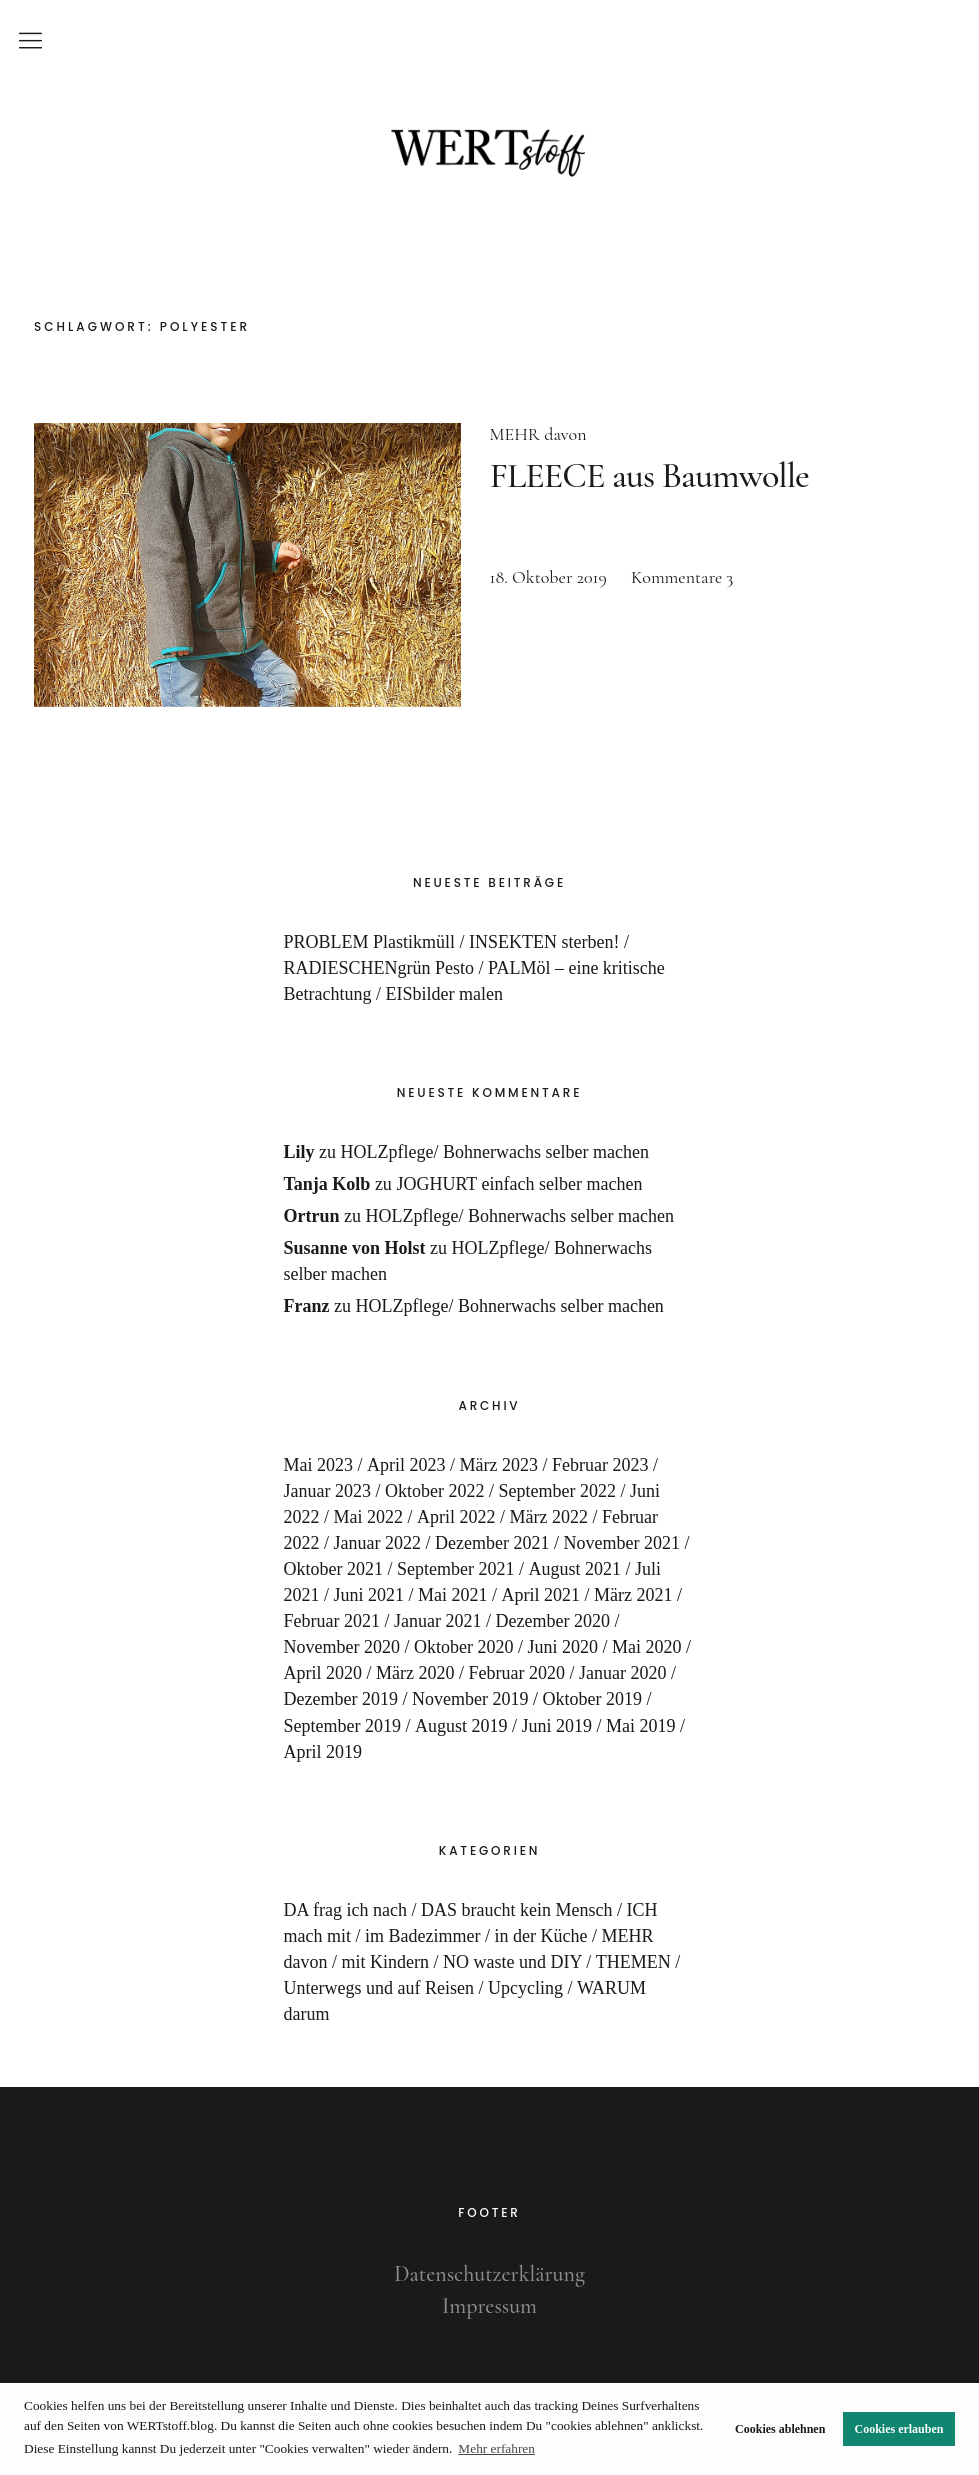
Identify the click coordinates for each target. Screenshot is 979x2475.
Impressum (489, 2306)
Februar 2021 (332, 1621)
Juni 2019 (557, 1726)
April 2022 (456, 1517)
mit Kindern (386, 1962)
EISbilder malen (444, 994)
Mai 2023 (319, 1465)
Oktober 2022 (434, 1491)
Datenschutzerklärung (489, 2274)
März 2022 (549, 1517)
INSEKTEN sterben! (544, 942)
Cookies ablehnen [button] (780, 2429)
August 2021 (575, 1569)
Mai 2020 (647, 1647)
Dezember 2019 (341, 1699)
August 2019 (461, 1726)
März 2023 (499, 1465)
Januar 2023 (327, 1491)
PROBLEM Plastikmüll (370, 942)
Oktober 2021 (333, 1569)
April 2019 (323, 1752)
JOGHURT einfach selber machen (519, 1184)
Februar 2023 (600, 1465)
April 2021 (541, 1595)
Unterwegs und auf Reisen (379, 1988)
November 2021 (621, 1543)
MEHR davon (538, 434)
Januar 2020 (622, 1673)
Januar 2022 (377, 1543)
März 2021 (633, 1595)
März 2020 (415, 1673)
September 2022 (557, 1491)
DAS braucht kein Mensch (516, 1910)
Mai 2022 (369, 1517)
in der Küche (540, 1936)
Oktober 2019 (591, 1699)
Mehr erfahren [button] (496, 2448)
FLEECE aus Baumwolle (649, 475)
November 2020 (342, 1647)
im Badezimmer (422, 1936)
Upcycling (525, 1988)
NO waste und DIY (512, 1962)
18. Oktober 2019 (548, 577)
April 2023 (406, 1465)
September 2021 (455, 1569)
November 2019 (470, 1699)
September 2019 (342, 1726)
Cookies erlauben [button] (899, 2429)
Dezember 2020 (553, 1621)
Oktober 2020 (463, 1647)
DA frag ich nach (345, 1910)
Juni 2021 (369, 1595)
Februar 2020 (517, 1673)
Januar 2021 (437, 1621)
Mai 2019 (641, 1726)
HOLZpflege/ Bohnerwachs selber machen (495, 1152)
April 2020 (323, 1673)
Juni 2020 (563, 1647)
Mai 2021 (453, 1595)
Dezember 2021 (492, 1543)
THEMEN (633, 1962)
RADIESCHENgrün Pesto (379, 968)
